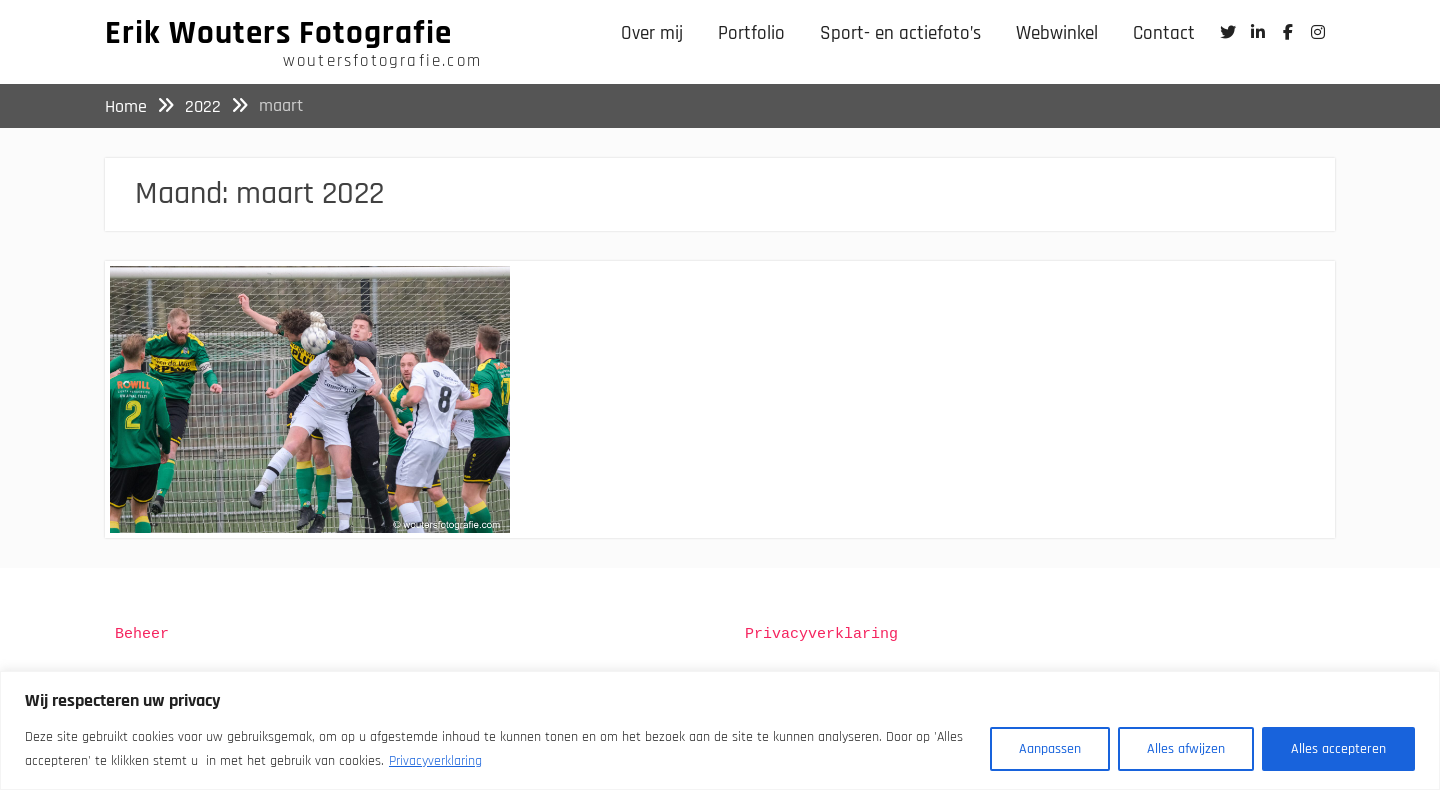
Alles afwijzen (1186, 749)
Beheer (142, 635)
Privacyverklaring (435, 761)
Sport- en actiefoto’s (900, 33)
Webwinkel (1057, 33)
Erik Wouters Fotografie (278, 33)
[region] (720, 730)
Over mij (652, 33)
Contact (1164, 33)
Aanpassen (1050, 749)
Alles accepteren (1338, 749)
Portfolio (751, 33)
